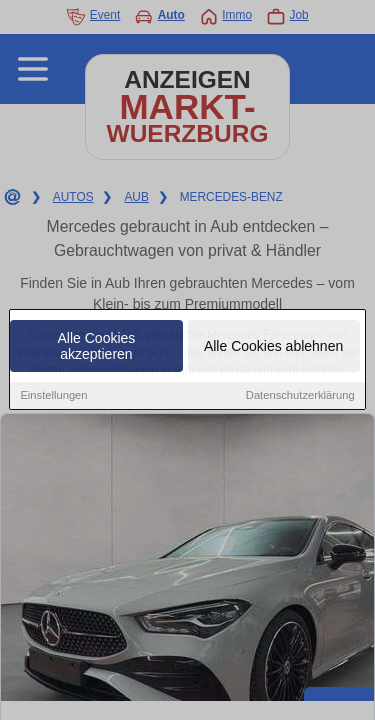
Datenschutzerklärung (300, 396)
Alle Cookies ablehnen (273, 347)
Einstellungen (53, 396)
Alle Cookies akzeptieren (97, 347)
